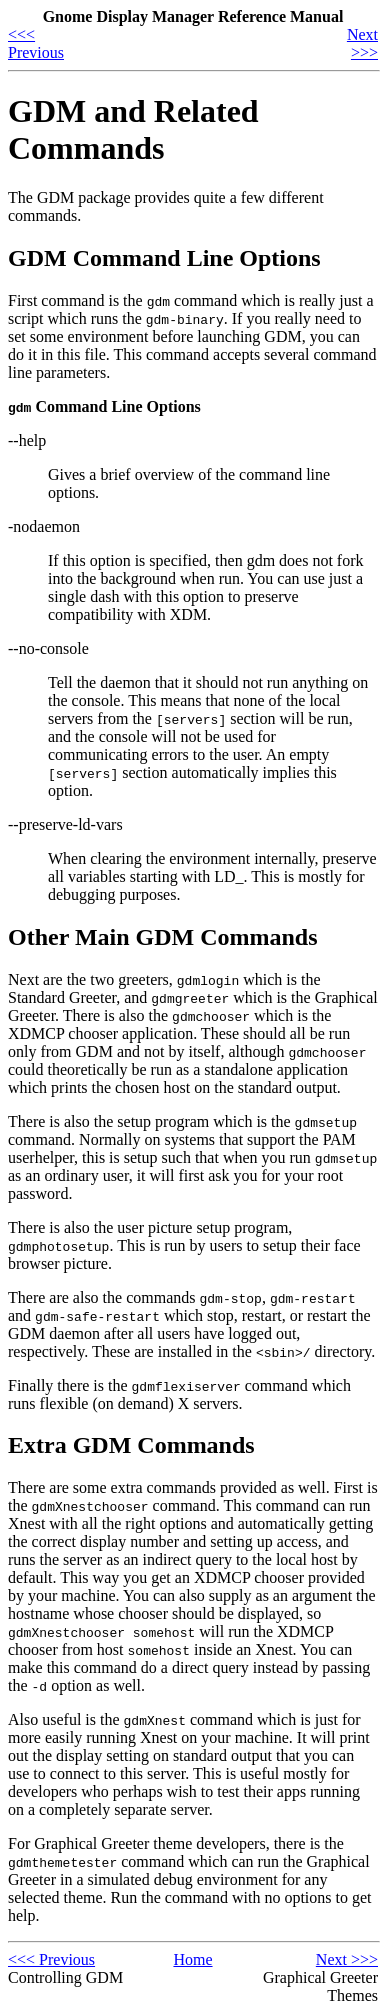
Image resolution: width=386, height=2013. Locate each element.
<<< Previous (36, 43)
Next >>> (362, 43)
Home (192, 1959)
